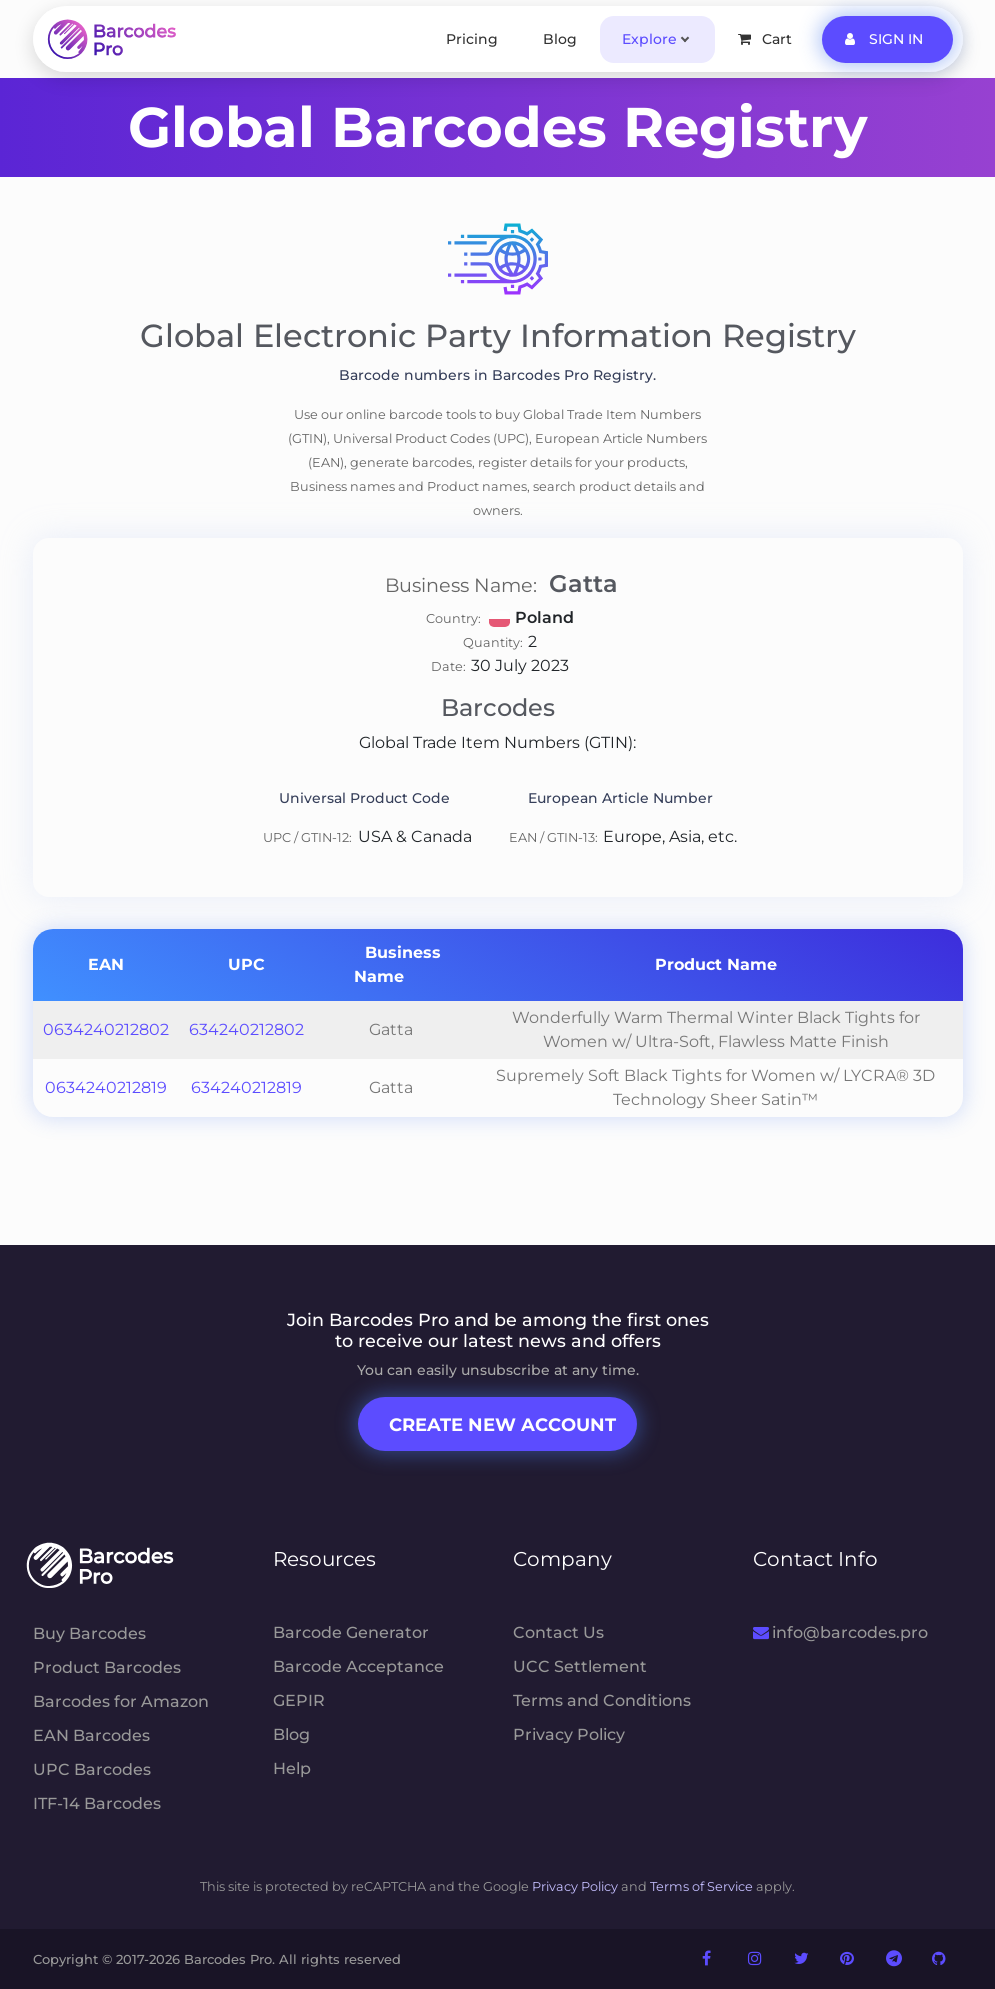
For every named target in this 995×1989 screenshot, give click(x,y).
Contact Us (558, 1632)
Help (292, 1768)
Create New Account (502, 1425)
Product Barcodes (107, 1667)
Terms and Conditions (602, 1700)
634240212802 (246, 1029)
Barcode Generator (351, 1632)
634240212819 (246, 1087)
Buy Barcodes (89, 1633)
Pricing (472, 39)
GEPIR (299, 1700)
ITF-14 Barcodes (97, 1803)
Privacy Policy (569, 1734)
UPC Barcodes (92, 1769)
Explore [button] (649, 39)
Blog (560, 39)
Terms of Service (701, 1886)
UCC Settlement (580, 1666)
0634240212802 (106, 1029)
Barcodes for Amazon (121, 1701)
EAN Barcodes (91, 1735)
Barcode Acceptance (358, 1666)
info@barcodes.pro (840, 1632)
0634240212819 (106, 1087)
